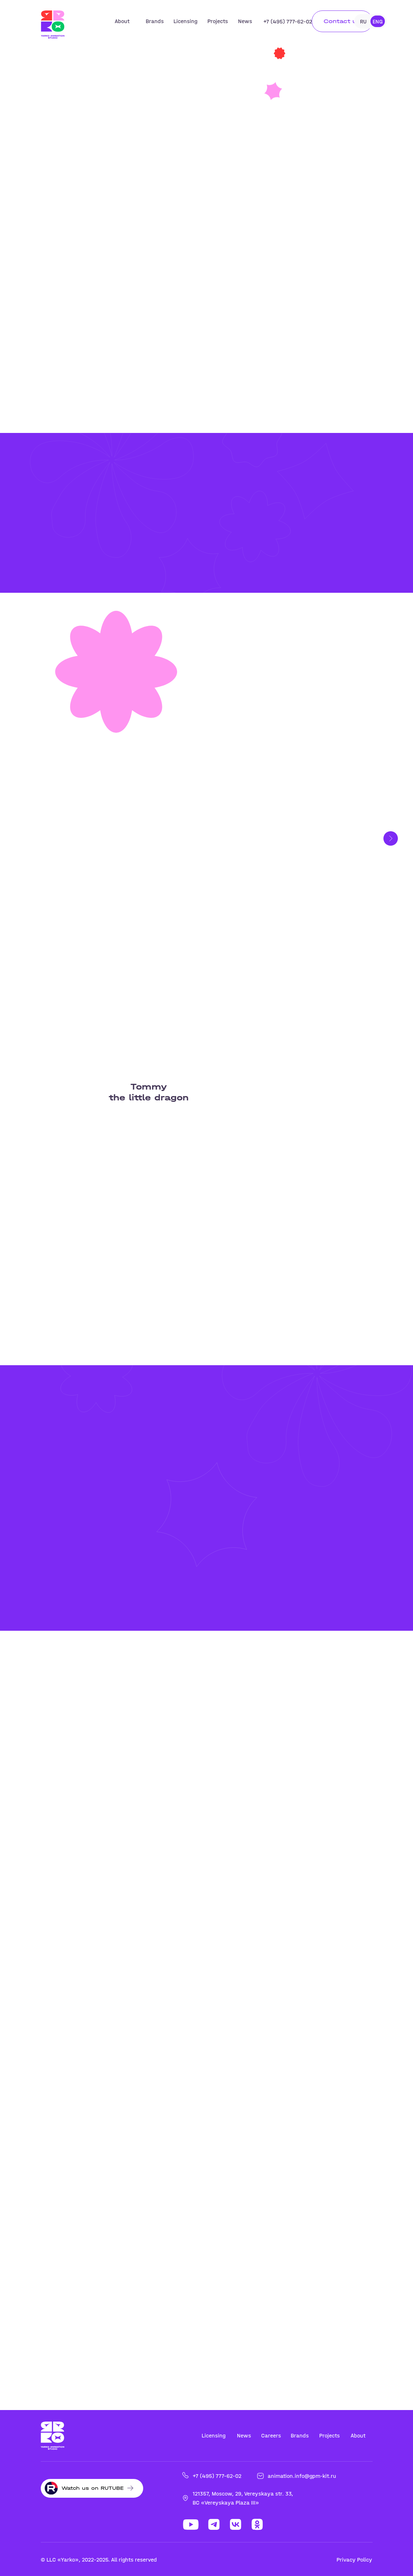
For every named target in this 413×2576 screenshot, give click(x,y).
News (245, 21)
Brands (155, 21)
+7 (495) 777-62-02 (287, 21)
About (122, 21)
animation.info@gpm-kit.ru (302, 2475)
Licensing (185, 21)
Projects (217, 21)
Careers (271, 2435)
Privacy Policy (354, 2559)
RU (363, 21)
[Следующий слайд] (390, 838)
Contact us (342, 21)
